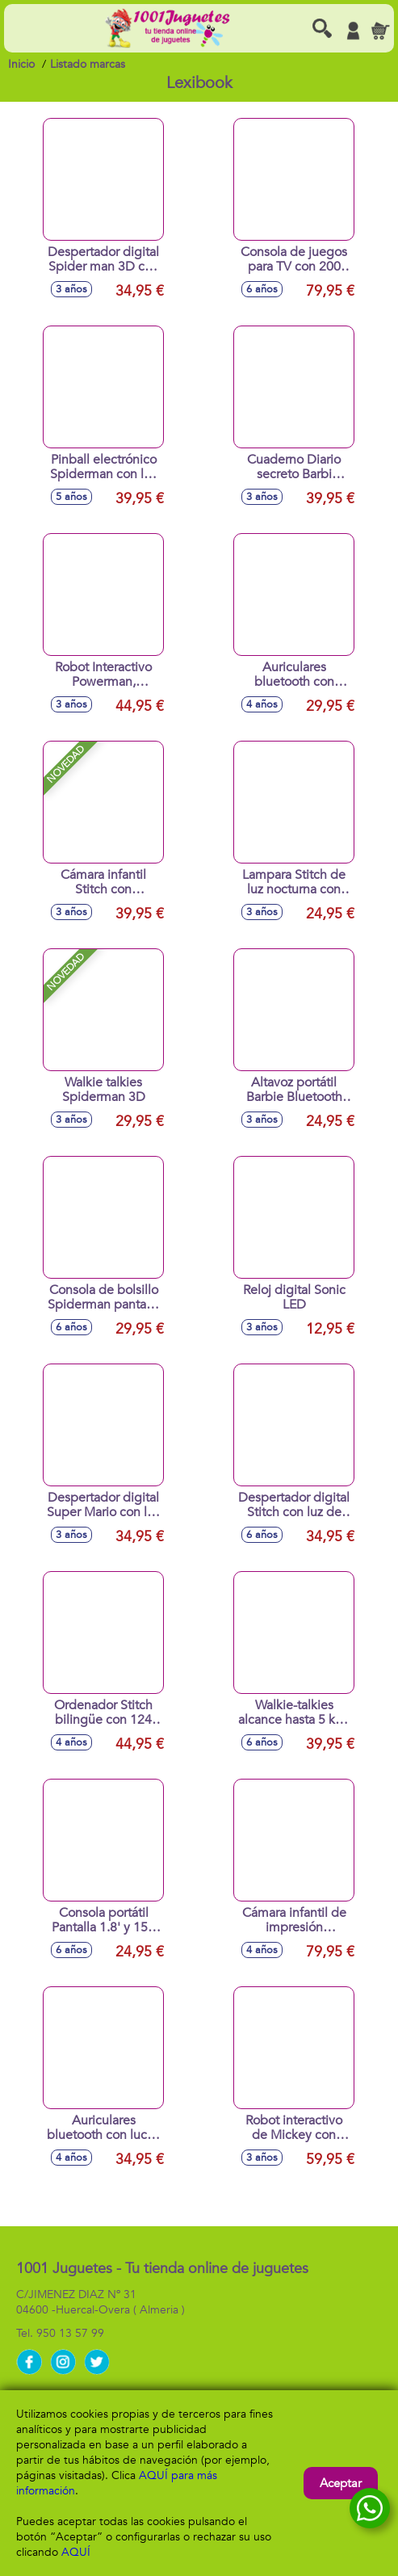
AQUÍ (75, 2552)
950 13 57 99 (70, 2333)
